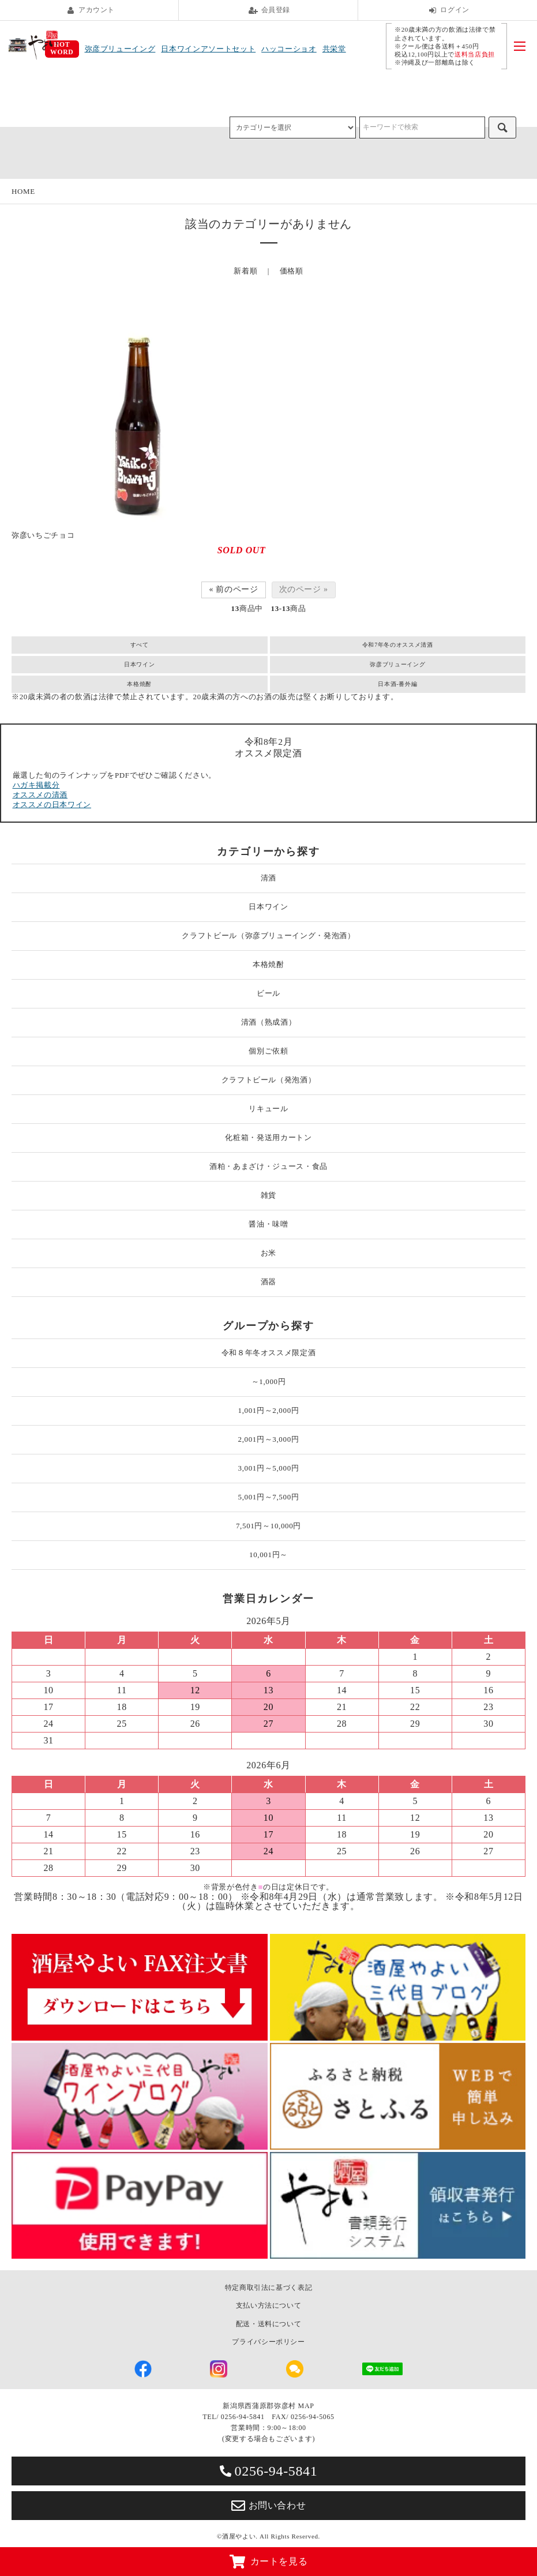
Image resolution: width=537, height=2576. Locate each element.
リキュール (268, 1108)
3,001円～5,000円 (268, 1468)
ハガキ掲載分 (36, 785)
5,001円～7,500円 (268, 1497)
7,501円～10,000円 (268, 1525)
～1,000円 (268, 1381)
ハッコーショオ (289, 49)
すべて (139, 645)
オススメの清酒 (40, 794)
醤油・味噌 (268, 1224)
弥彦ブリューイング (120, 49)
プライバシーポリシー (268, 2342)
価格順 (291, 271)
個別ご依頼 (268, 1051)
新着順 (245, 271)
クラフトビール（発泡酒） (268, 1079)
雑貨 (268, 1195)
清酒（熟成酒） (268, 1022)
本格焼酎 (139, 684)
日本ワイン (139, 664)
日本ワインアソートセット (208, 49)
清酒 (268, 877)
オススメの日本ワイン (52, 804)
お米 (268, 1252)
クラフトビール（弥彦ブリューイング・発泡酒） (268, 935)
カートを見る (269, 2561)
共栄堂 (334, 49)
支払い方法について (269, 2305)
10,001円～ (268, 1554)
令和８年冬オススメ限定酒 (268, 1352)
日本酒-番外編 (397, 684)
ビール (268, 993)
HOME (23, 191)
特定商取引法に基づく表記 (269, 2287)
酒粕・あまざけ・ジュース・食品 (268, 1166)
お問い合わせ (268, 2505)
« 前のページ (233, 589)
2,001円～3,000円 (268, 1439)
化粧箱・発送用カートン (268, 1137)
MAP (306, 2406)
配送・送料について (269, 2324)
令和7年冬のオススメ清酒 (397, 645)
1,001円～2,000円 (268, 1410)
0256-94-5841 (269, 2470)
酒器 (268, 1281)
